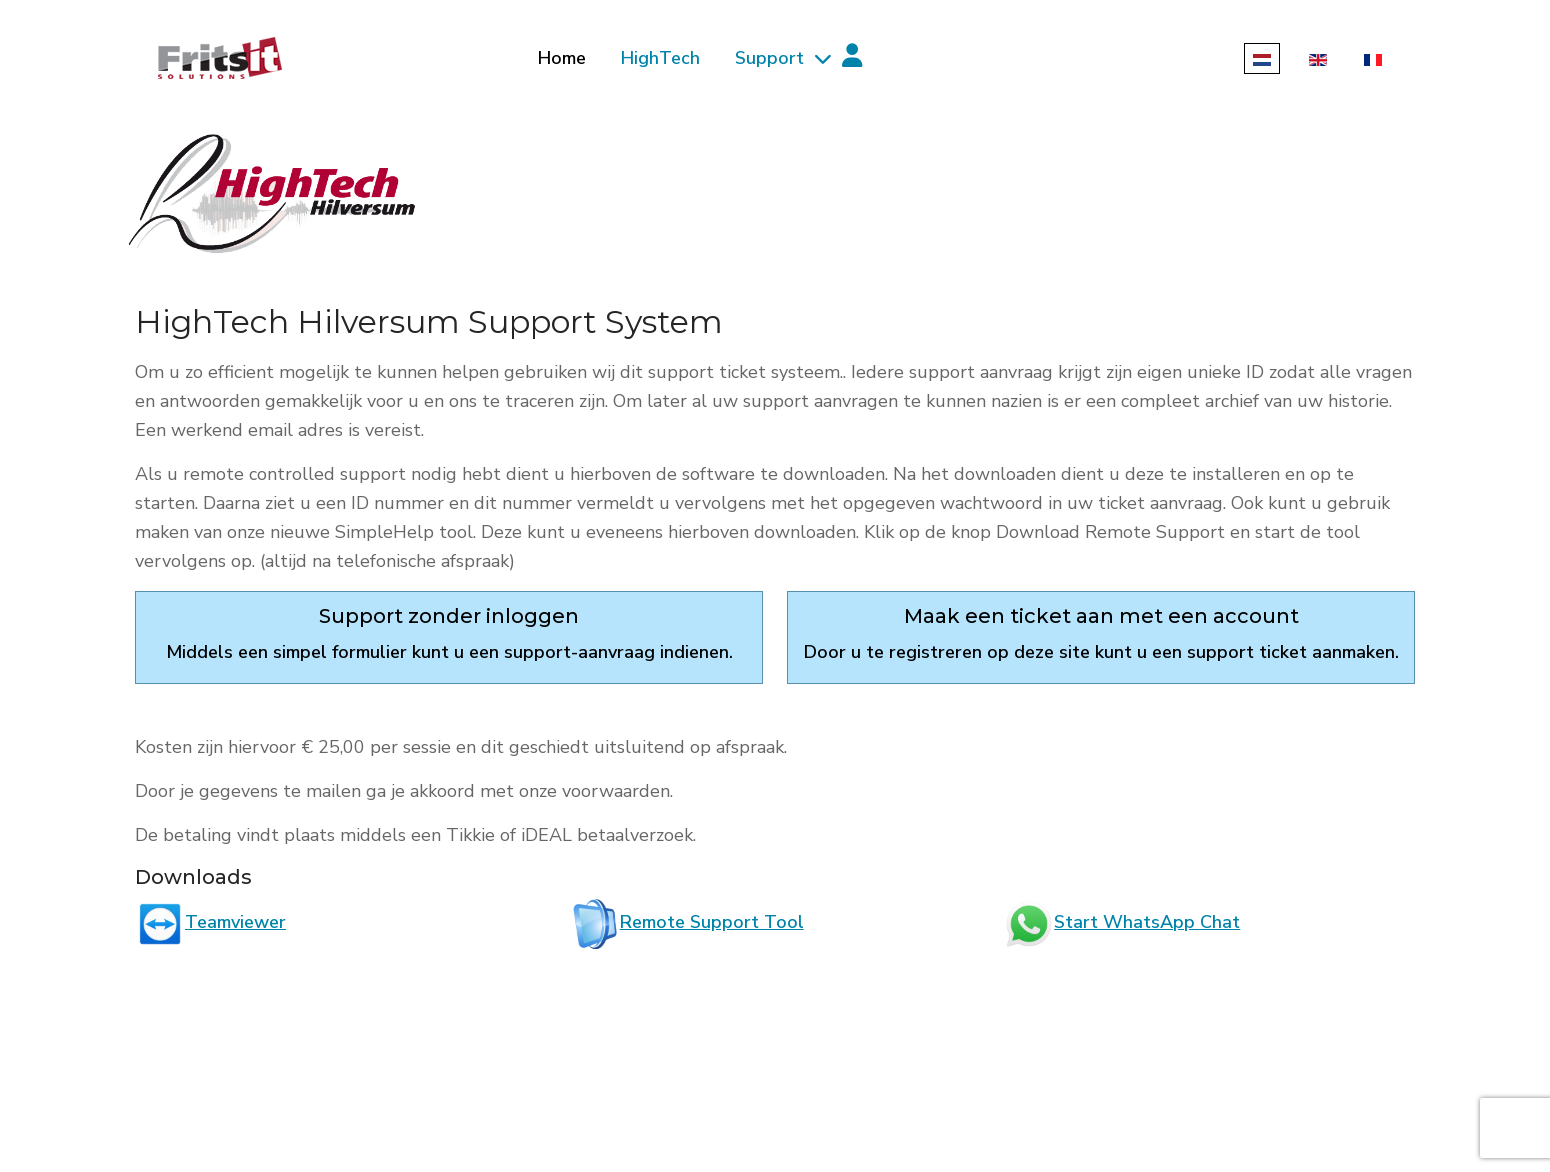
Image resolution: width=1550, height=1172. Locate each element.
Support (769, 58)
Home (562, 58)
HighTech (660, 58)
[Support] (820, 58)
